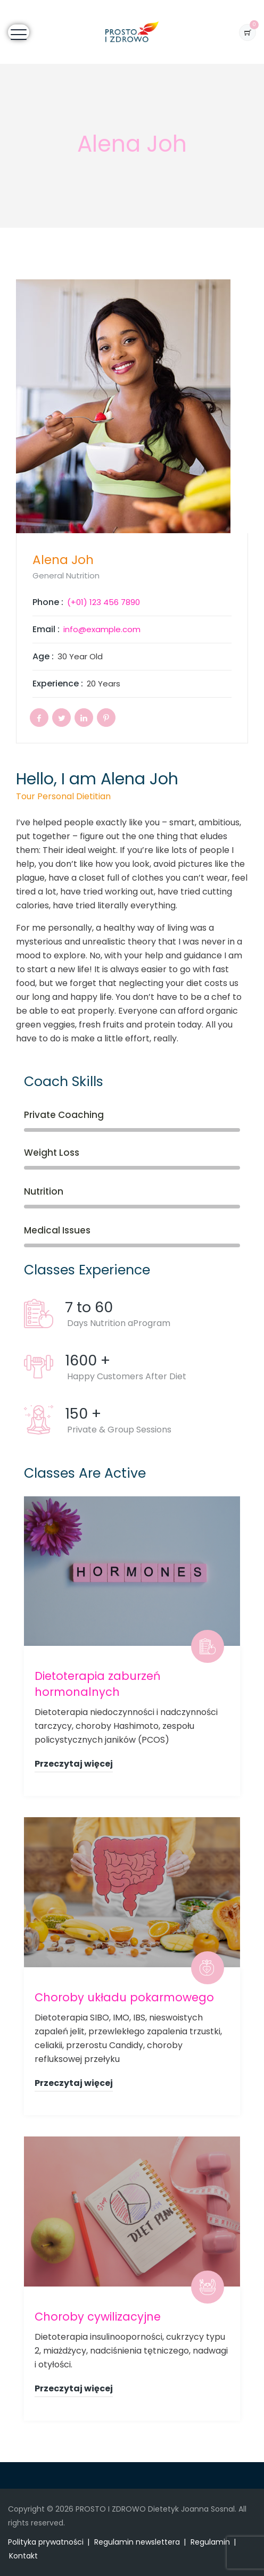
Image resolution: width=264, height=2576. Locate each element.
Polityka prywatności (46, 2542)
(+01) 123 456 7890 (103, 602)
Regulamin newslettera (137, 2542)
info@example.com (102, 629)
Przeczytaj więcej (74, 1764)
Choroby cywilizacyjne (98, 2316)
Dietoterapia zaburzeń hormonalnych (97, 1684)
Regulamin (210, 2542)
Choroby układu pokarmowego (124, 1997)
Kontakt (23, 2555)
